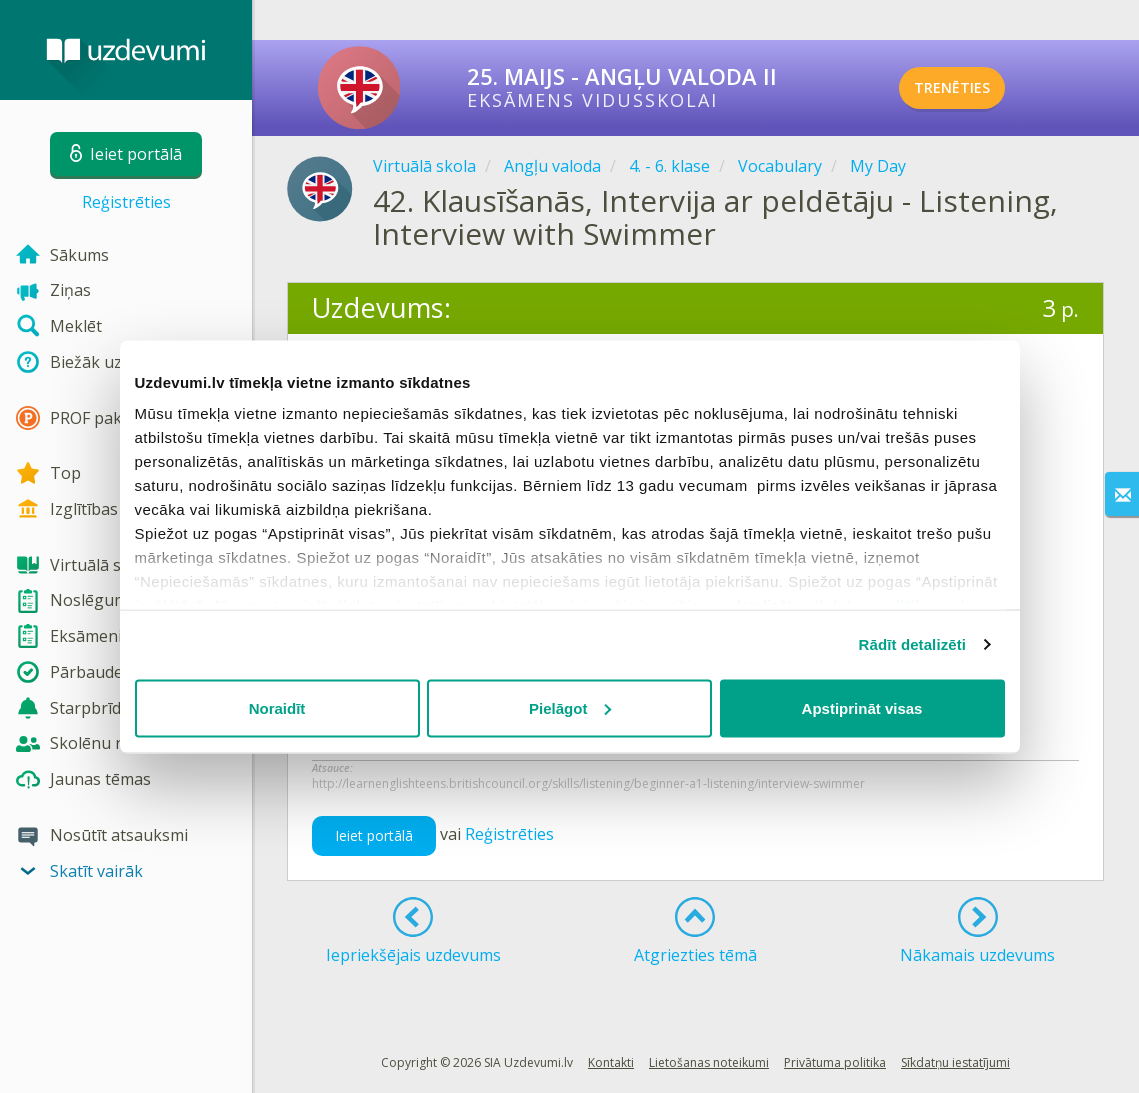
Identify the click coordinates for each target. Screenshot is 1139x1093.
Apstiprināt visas (862, 707)
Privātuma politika (835, 1062)
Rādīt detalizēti (912, 644)
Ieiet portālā (374, 835)
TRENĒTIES (979, 88)
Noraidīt (277, 707)
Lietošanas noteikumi (709, 1062)
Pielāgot (570, 707)
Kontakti (611, 1062)
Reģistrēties (126, 202)
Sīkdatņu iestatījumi (955, 1062)
